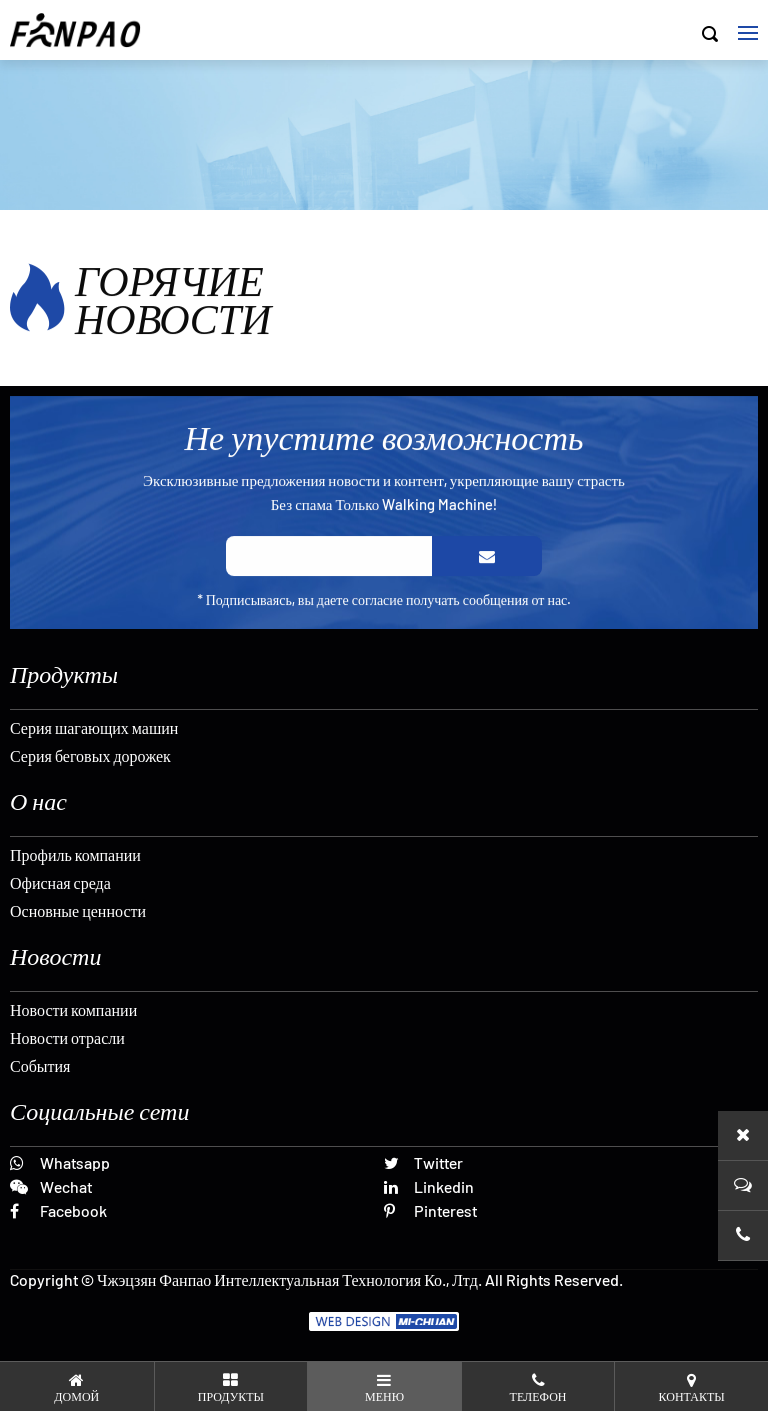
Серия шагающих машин (94, 727)
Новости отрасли (67, 1037)
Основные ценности (78, 910)
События (40, 1065)
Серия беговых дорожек (90, 755)
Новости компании (73, 1009)
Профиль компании (75, 854)
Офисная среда (60, 882)
